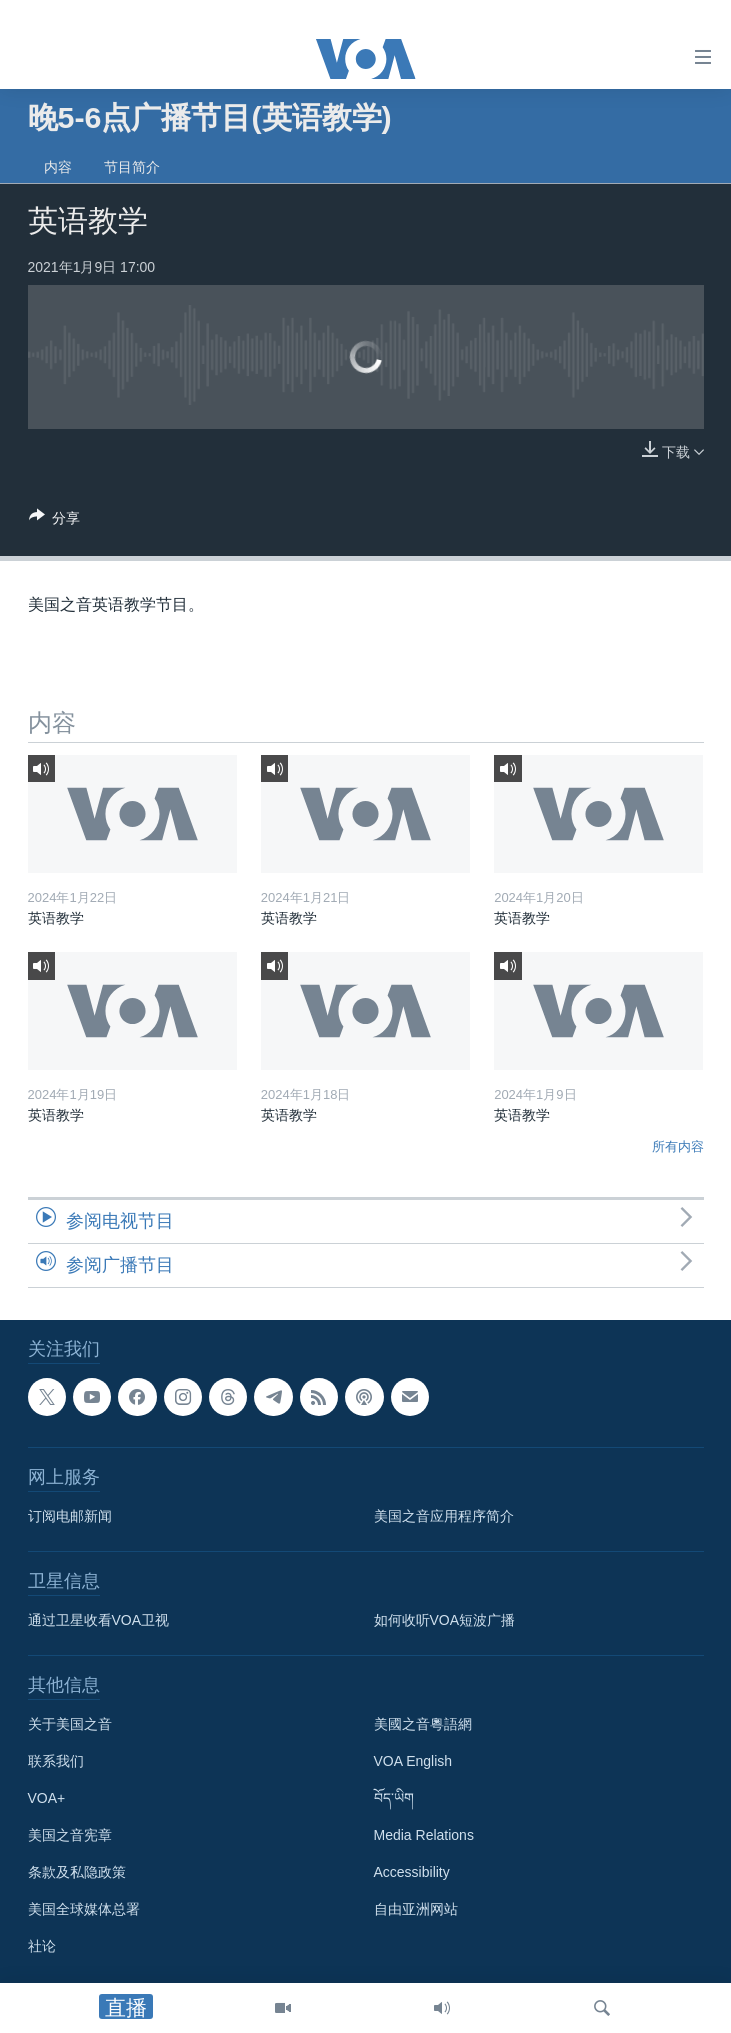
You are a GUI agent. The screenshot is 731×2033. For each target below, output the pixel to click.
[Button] (55, 521)
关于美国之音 (70, 1724)
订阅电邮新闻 (70, 1516)
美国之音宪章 (70, 1835)
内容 (58, 167)
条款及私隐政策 (77, 1872)
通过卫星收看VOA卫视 (99, 1620)
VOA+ (47, 1798)
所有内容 (678, 1146)
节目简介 (132, 167)
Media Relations (424, 1835)
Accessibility (412, 1872)
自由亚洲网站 (416, 1909)
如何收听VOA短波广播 (445, 1620)
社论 (42, 1946)
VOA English (413, 1761)
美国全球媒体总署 (84, 1909)
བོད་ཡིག (394, 1798)
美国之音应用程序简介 (444, 1516)
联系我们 (56, 1761)
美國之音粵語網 (423, 1724)
